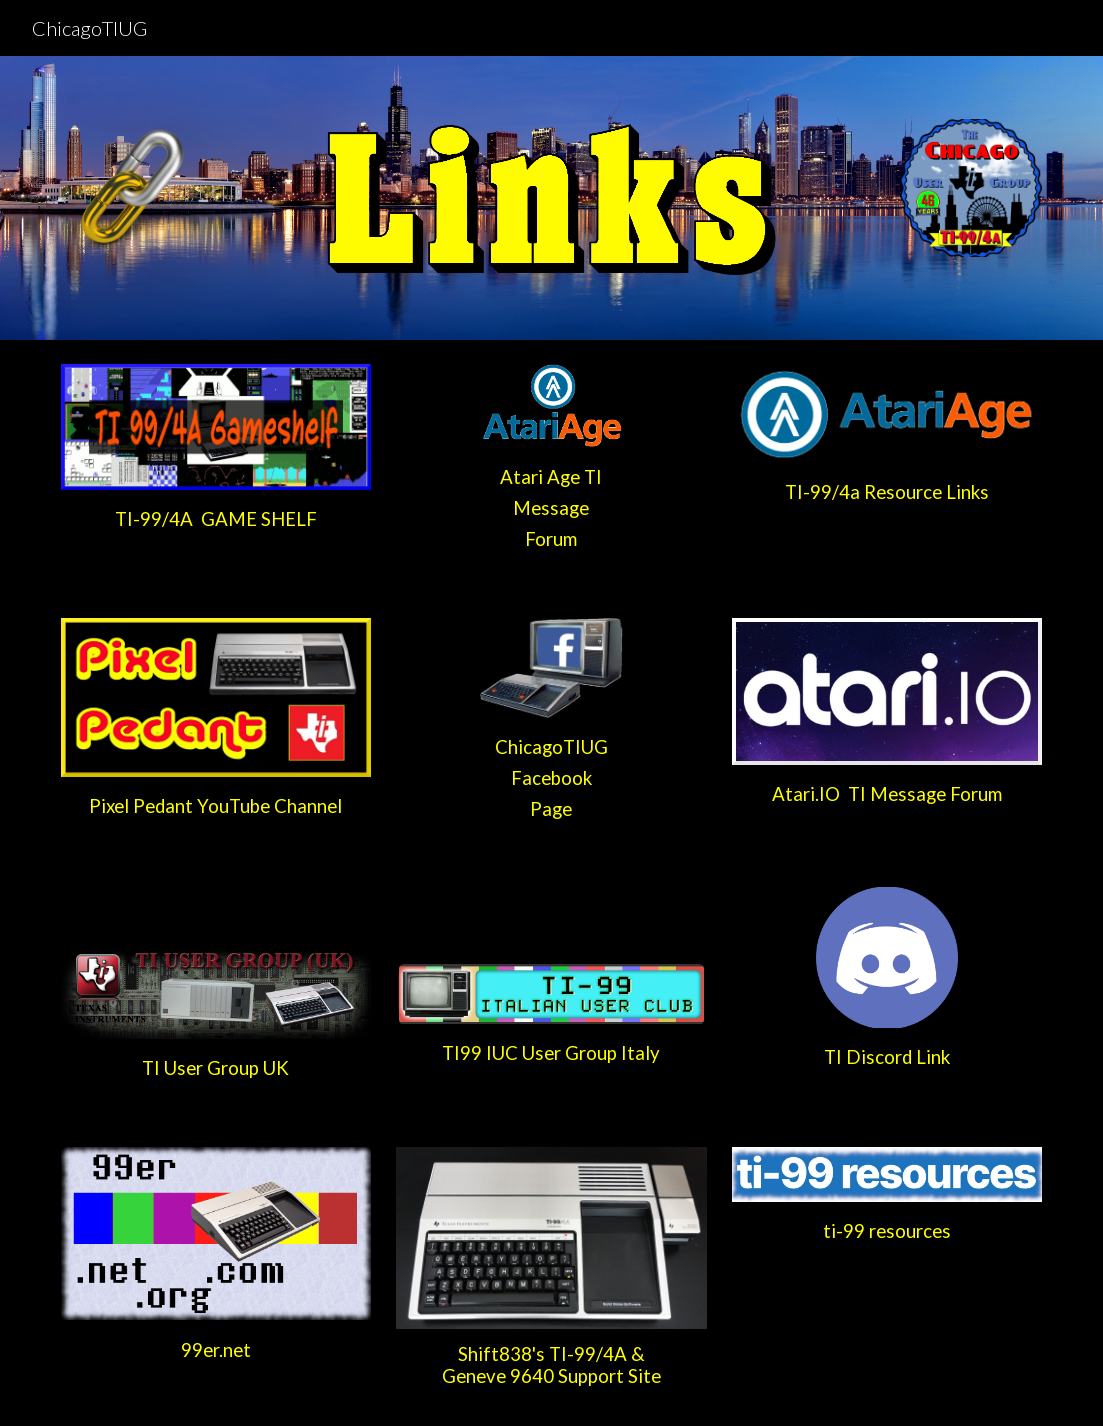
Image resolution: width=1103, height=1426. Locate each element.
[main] (216, 519)
